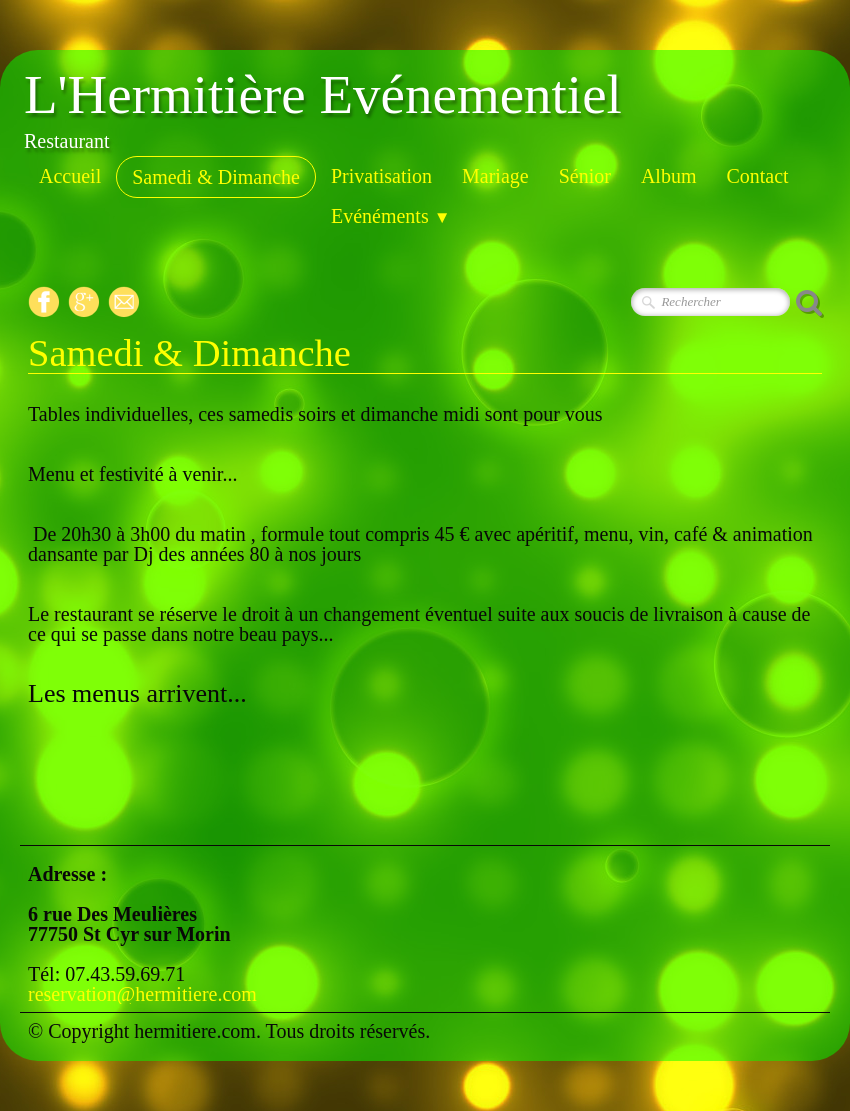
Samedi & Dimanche (216, 177)
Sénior (585, 176)
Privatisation (381, 176)
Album (669, 176)
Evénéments (391, 216)
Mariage (495, 176)
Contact (757, 176)
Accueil (70, 176)
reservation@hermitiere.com (142, 994)
